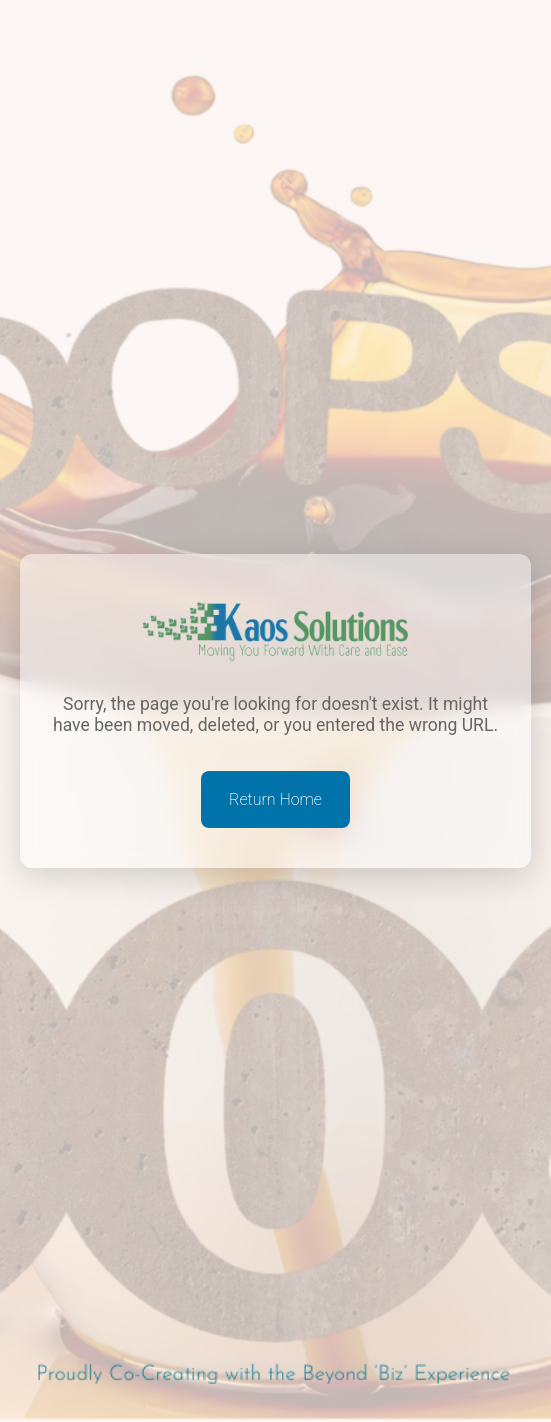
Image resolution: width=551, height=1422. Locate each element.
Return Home (275, 799)
